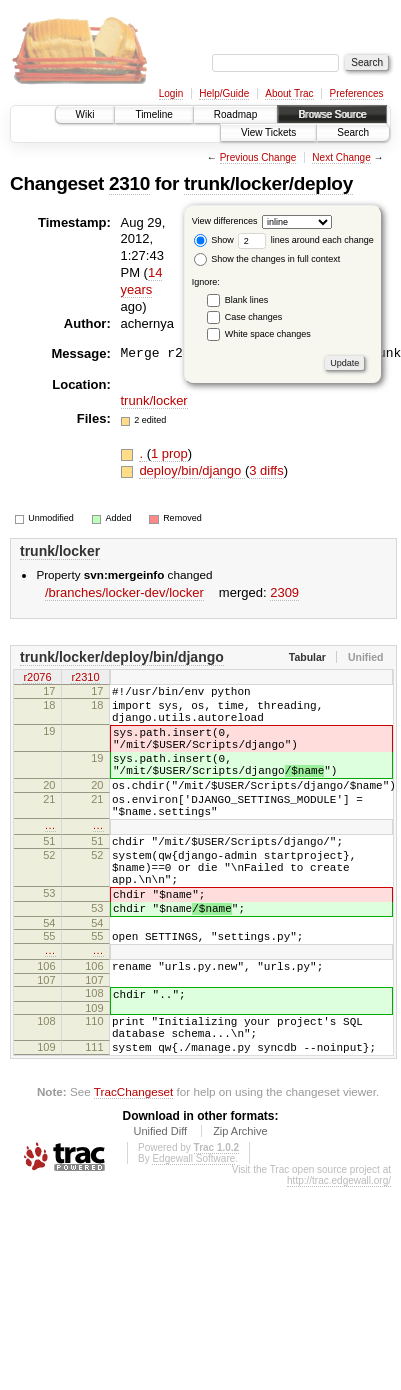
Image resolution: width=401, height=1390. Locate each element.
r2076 (37, 678)
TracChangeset (133, 1166)
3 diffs (266, 470)
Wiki (85, 114)
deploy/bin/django (192, 470)
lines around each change (306, 240)
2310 (129, 183)
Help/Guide (224, 93)
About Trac (289, 93)
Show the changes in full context (267, 259)
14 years (142, 281)
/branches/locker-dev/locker (124, 592)
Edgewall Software (193, 1233)
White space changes (268, 334)
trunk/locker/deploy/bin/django (122, 657)
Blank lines (247, 300)
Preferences (357, 93)
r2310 (85, 678)
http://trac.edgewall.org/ (339, 1255)
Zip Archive (240, 1206)
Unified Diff (160, 1206)
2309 (284, 592)
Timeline (153, 114)
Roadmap (235, 114)
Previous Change (258, 157)
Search (353, 132)
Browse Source (332, 114)
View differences (225, 221)
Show (214, 240)
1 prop (169, 453)
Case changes (254, 317)
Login (171, 93)
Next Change (341, 157)
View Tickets (268, 132)
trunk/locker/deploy (268, 183)
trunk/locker (154, 400)
